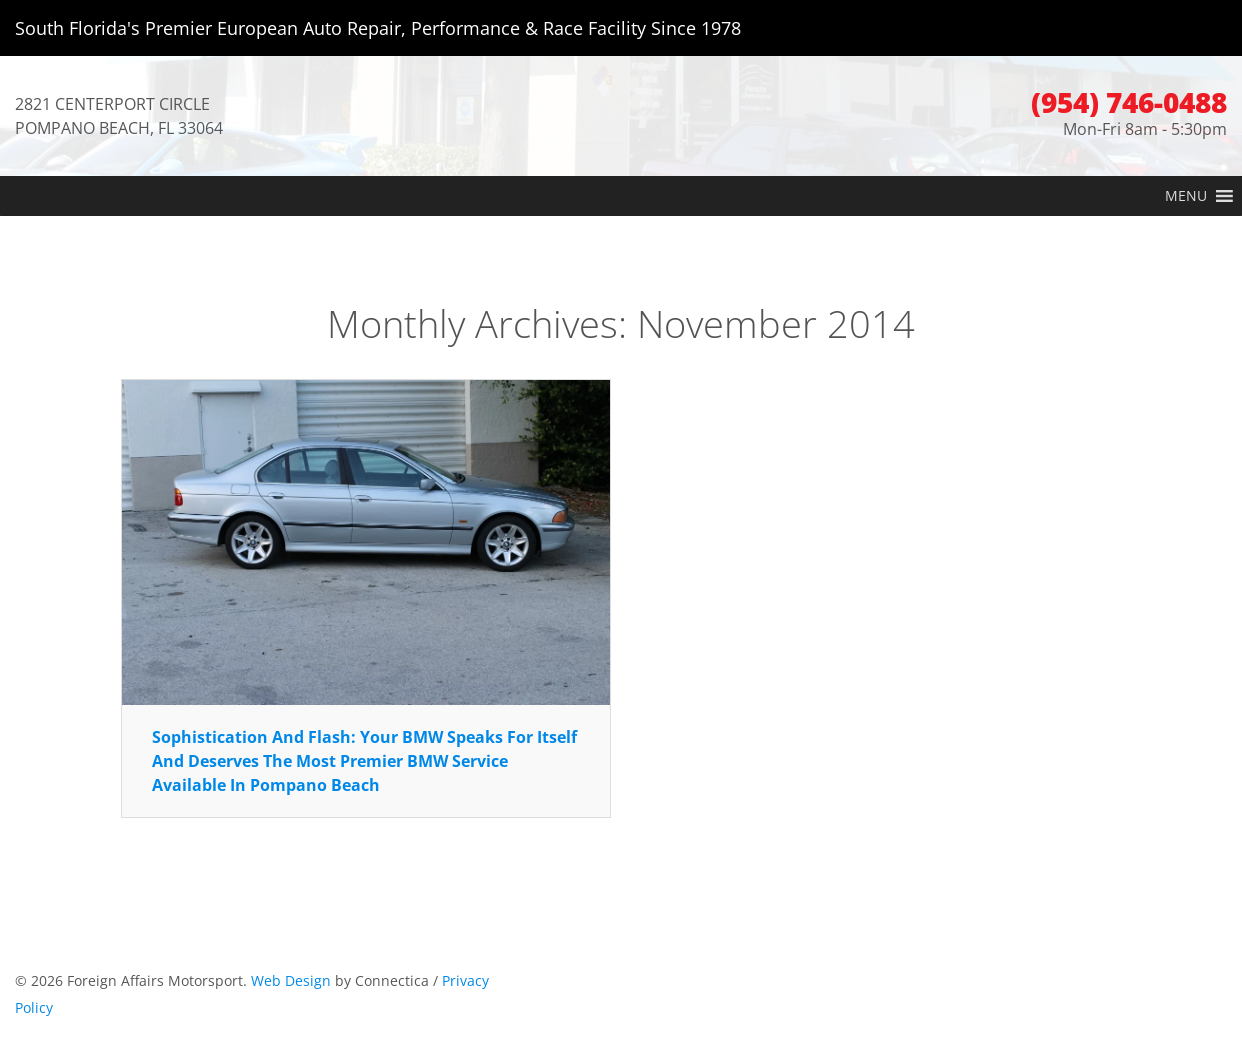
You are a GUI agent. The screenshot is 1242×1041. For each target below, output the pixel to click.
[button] (1186, 196)
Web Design (291, 980)
